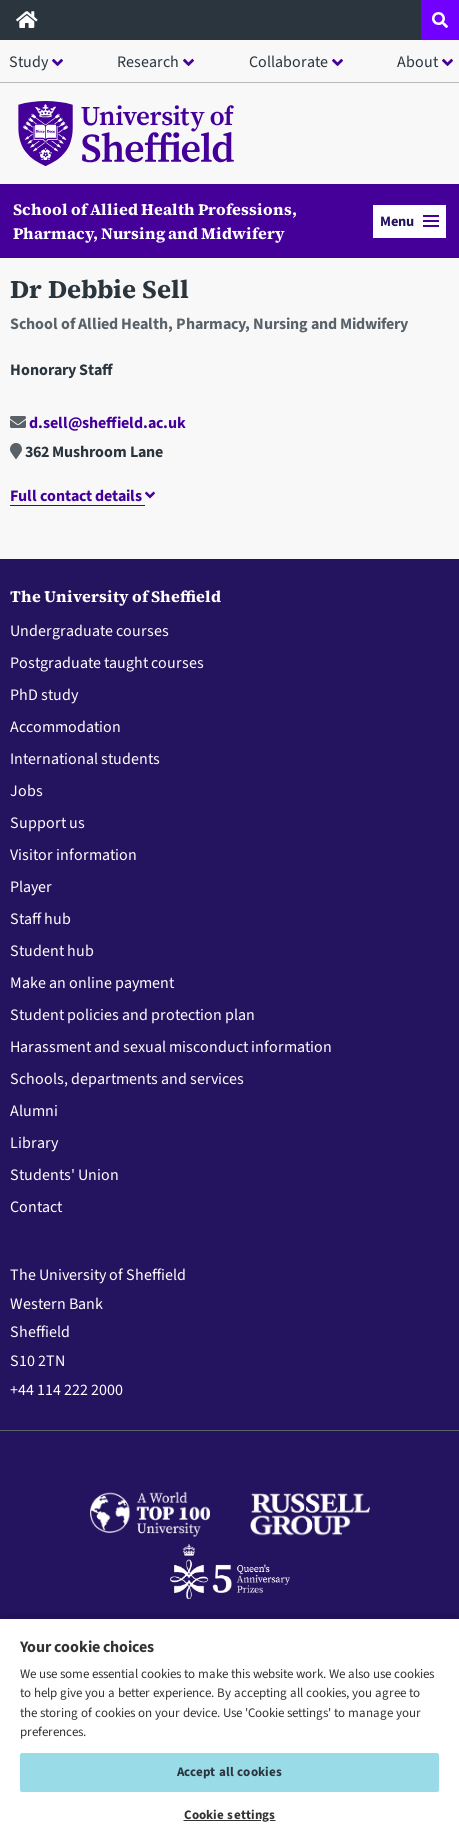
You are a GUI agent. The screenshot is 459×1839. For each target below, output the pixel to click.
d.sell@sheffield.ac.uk (98, 423)
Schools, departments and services (127, 1079)
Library (34, 1143)
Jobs (26, 791)
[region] (229, 1728)
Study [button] (28, 62)
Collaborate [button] (288, 62)
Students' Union (64, 1175)
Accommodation (65, 727)
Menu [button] (409, 221)
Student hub (52, 951)
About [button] (417, 62)
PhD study (44, 695)
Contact (36, 1207)
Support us (47, 823)
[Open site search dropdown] (440, 20)
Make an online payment (92, 983)
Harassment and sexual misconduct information (171, 1047)
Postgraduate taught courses (107, 663)
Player (31, 887)
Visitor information (73, 855)
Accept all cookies (229, 1772)
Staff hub (40, 919)
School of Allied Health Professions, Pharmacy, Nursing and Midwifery (155, 221)
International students (85, 759)
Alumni (34, 1111)
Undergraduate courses (89, 631)
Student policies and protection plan (132, 1015)
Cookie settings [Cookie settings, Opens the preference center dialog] (230, 1815)
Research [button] (148, 62)
